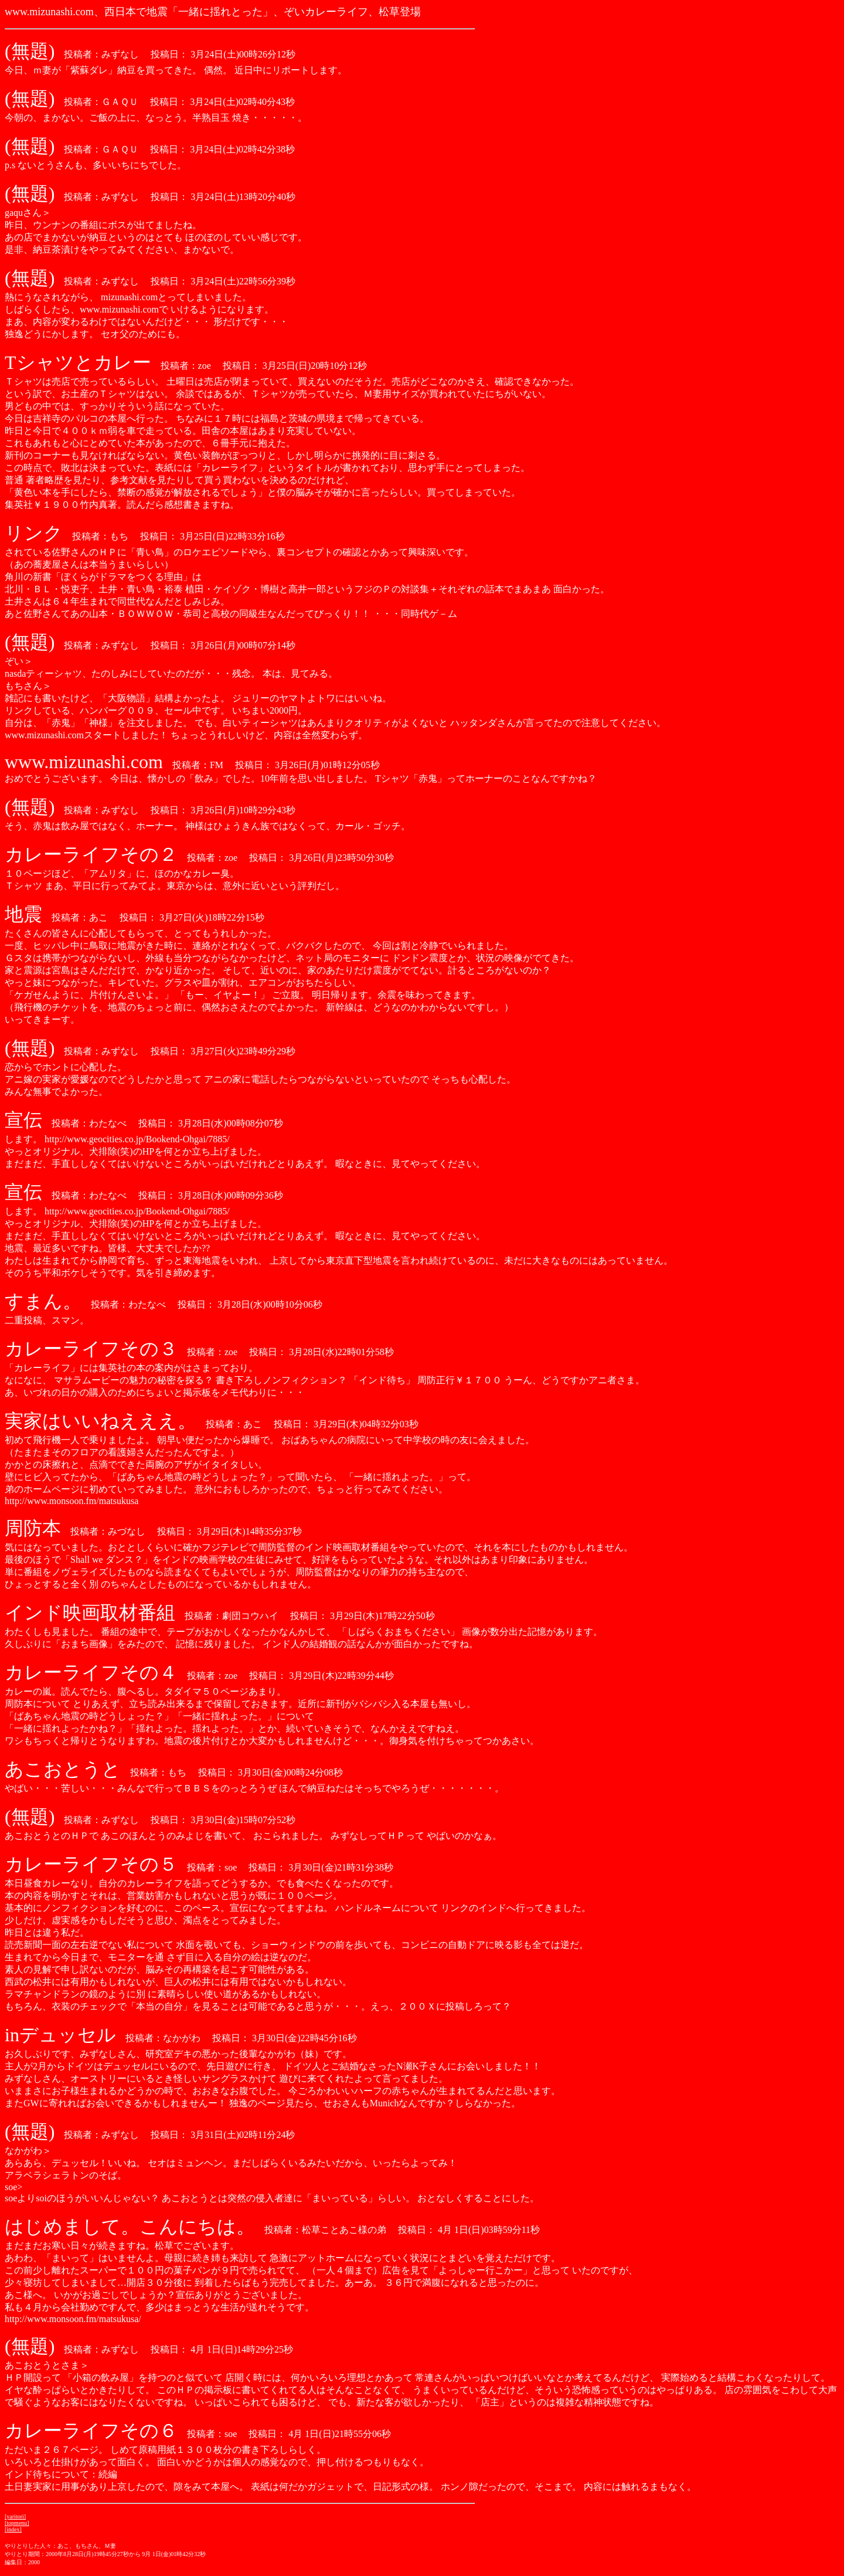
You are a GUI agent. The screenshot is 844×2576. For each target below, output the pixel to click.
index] (14, 2529)
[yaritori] (15, 2516)
